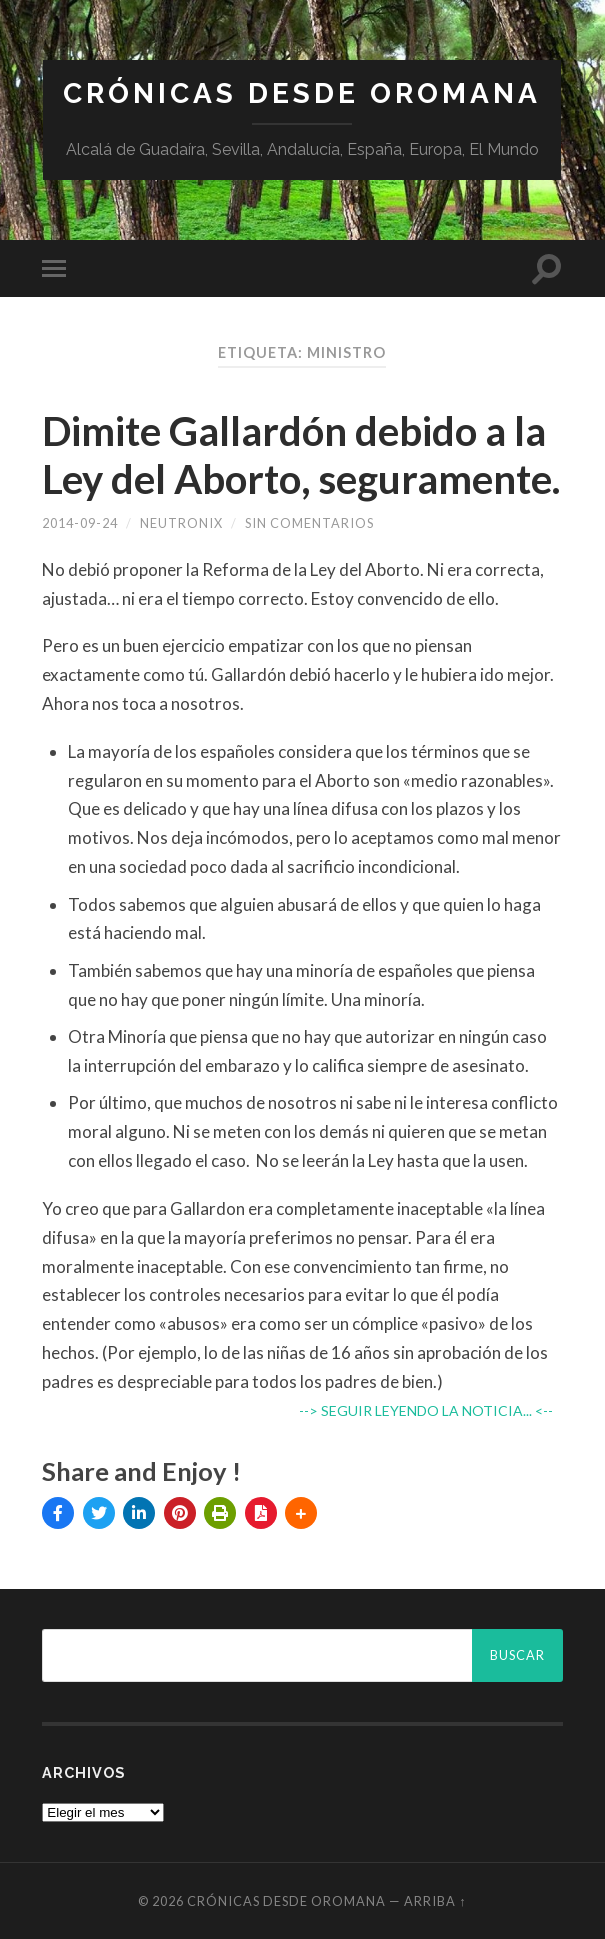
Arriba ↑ (435, 1901)
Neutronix (181, 523)
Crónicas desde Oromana (302, 93)
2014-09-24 (80, 523)
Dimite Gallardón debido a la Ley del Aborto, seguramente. (301, 455)
